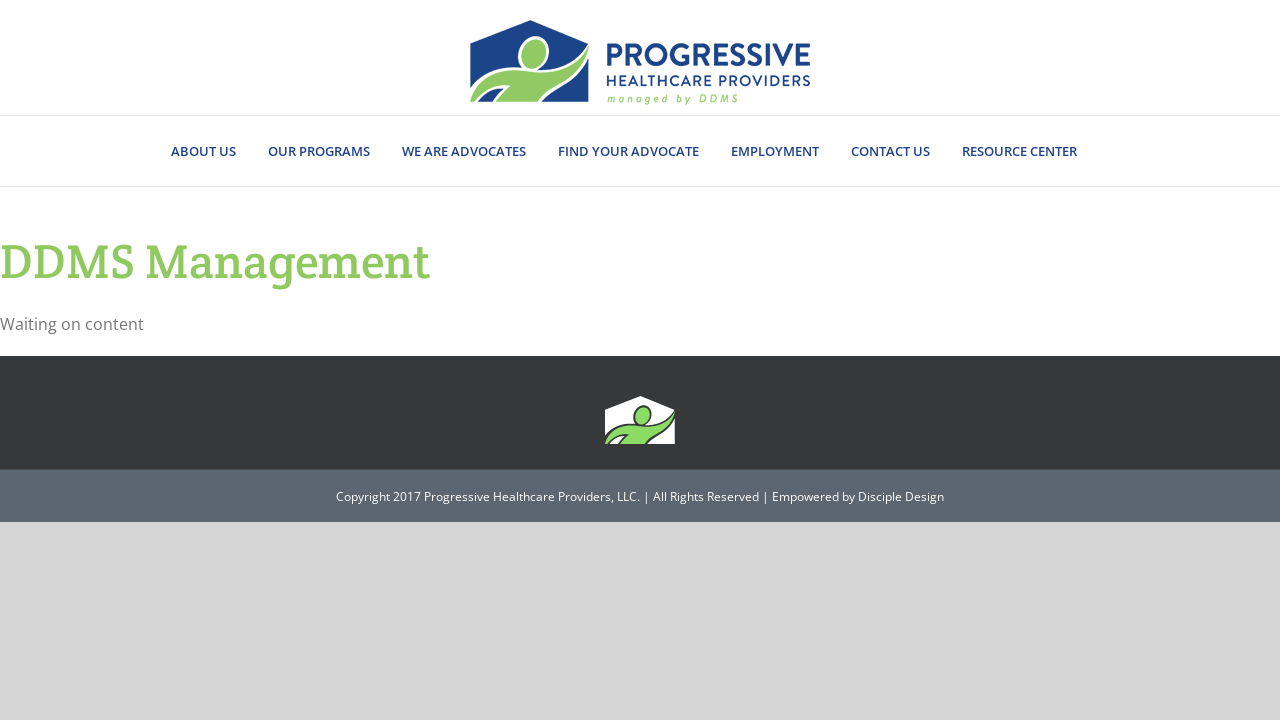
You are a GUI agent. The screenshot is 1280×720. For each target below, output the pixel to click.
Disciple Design (901, 496)
